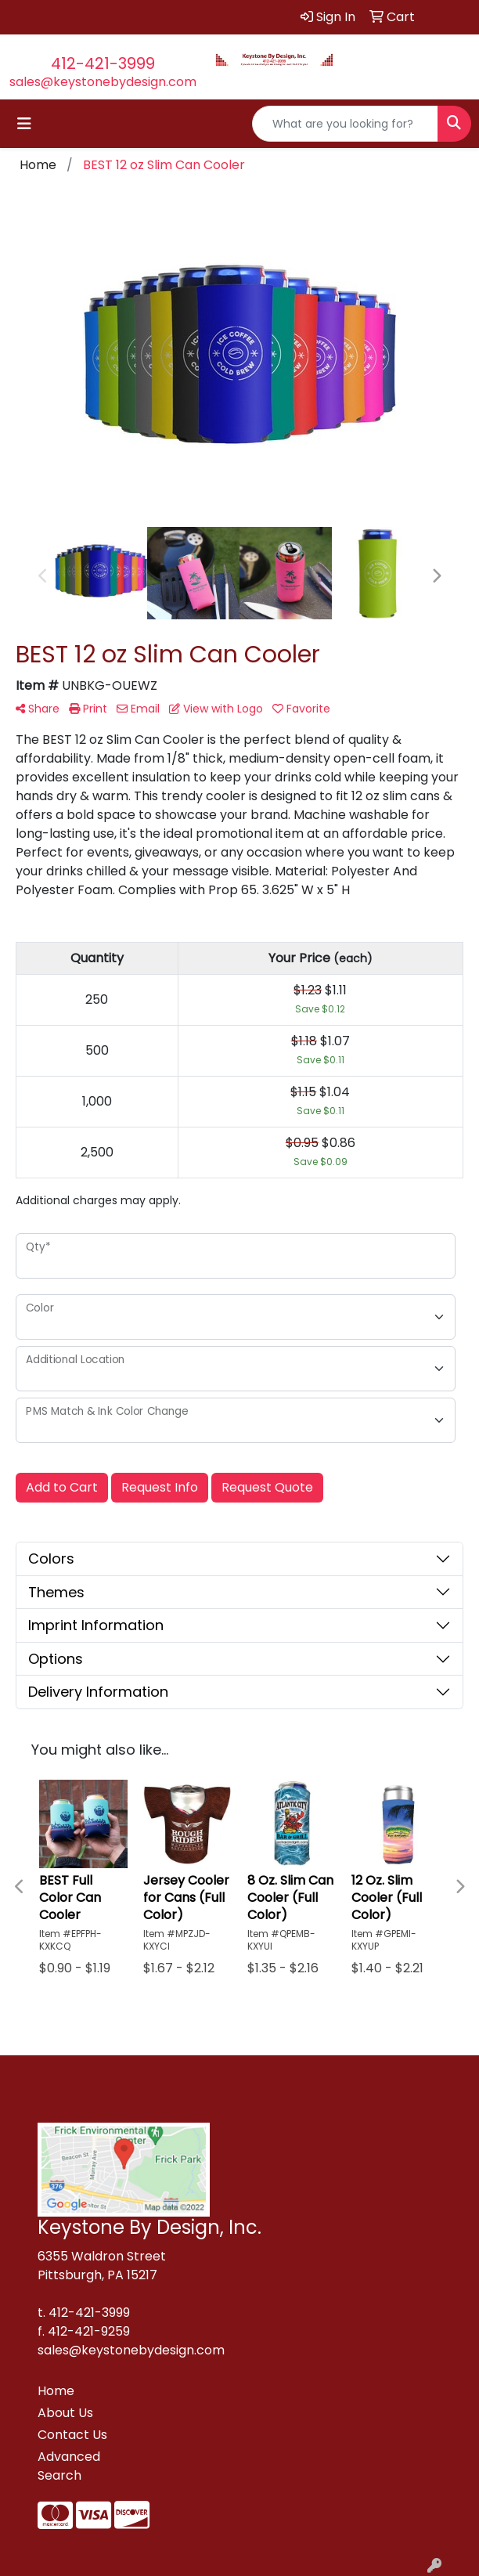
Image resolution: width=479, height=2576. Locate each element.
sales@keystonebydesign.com (102, 82)
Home (56, 2391)
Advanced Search (69, 2466)
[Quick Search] (345, 124)
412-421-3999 (103, 63)
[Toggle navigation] (24, 124)
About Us (65, 2413)
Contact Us (72, 2435)
